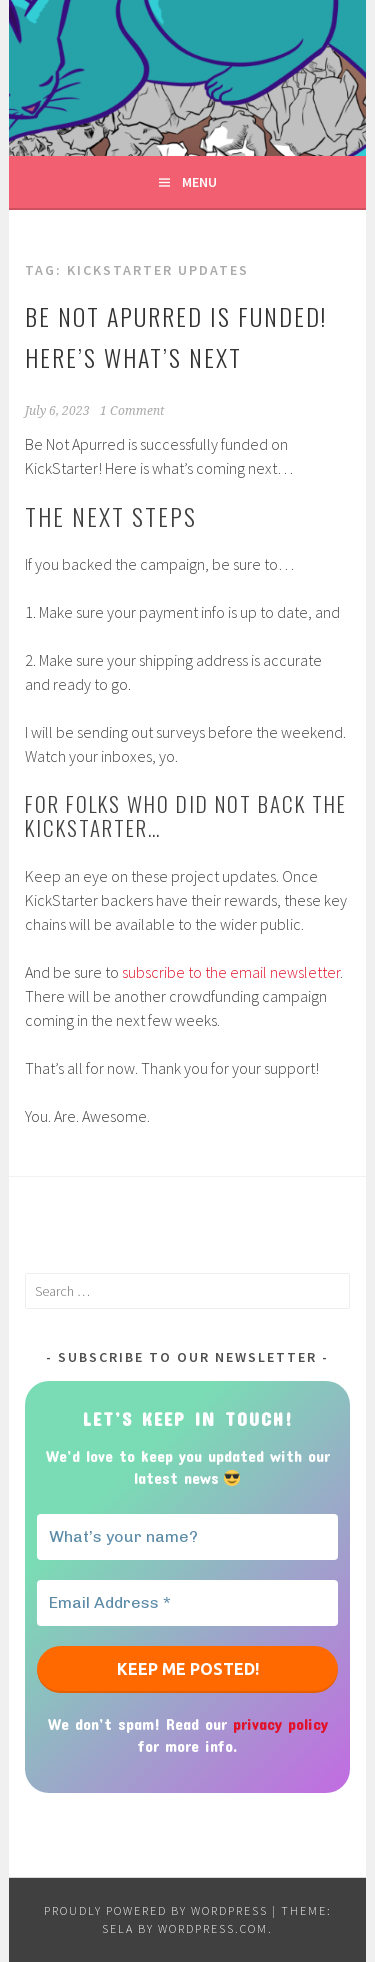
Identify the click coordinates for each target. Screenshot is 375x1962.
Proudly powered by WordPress (156, 1910)
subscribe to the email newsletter (231, 972)
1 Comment (132, 411)
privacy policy (280, 1723)
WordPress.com (213, 1928)
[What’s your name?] (187, 1537)
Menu (199, 182)
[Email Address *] (187, 1603)
